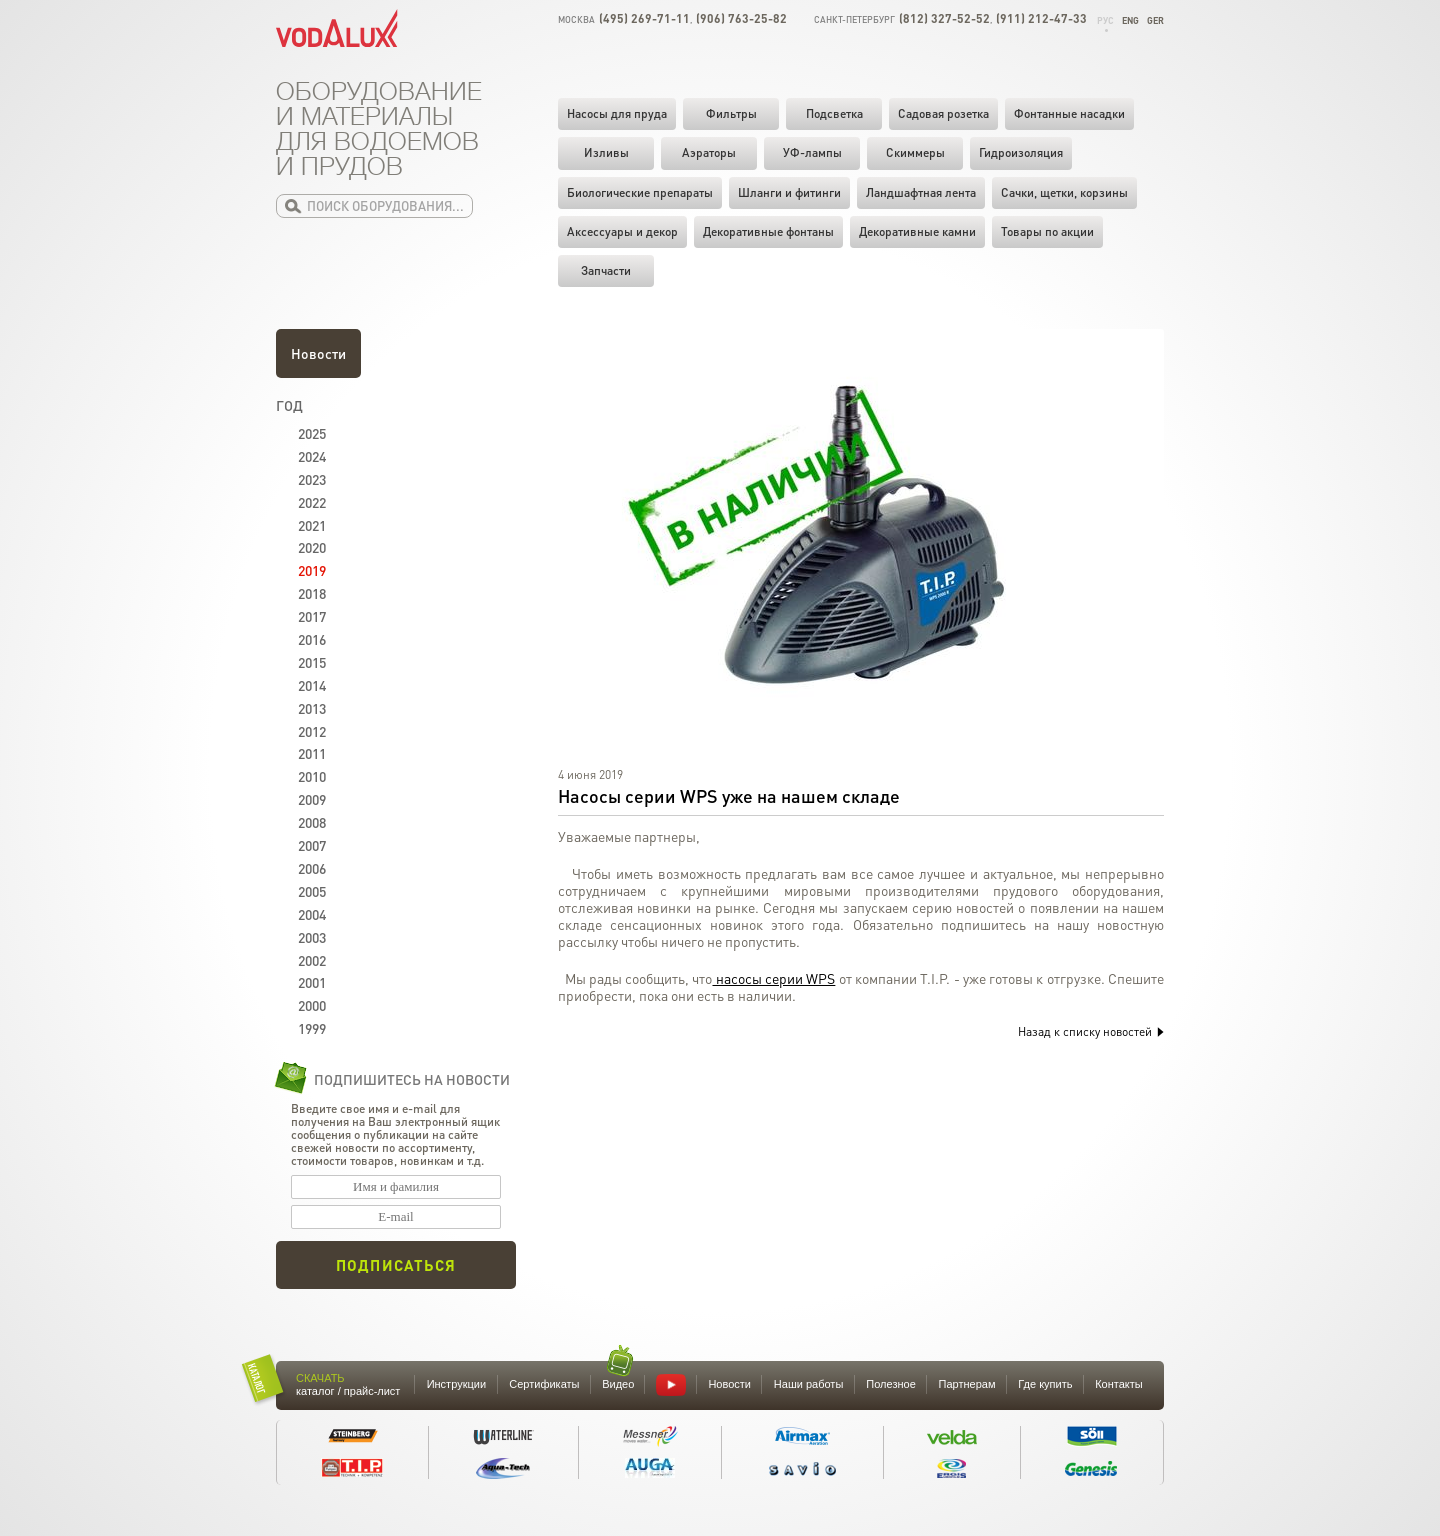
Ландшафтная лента (921, 192)
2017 (312, 616)
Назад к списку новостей (1091, 1031)
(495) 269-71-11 (644, 18)
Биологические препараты (640, 192)
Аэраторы (709, 152)
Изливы (606, 152)
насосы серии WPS (773, 978)
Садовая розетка (943, 113)
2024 (312, 456)
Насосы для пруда (617, 113)
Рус (1105, 20)
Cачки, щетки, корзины (1064, 192)
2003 (312, 937)
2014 (312, 685)
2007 (312, 845)
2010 (312, 776)
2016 (312, 639)
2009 (312, 799)
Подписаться (396, 1265)
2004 (312, 914)
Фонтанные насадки (1069, 113)
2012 (312, 731)
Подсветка (834, 113)
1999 (312, 1028)
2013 (312, 708)
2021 (312, 525)
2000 (312, 1005)
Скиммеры (915, 152)
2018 (312, 593)
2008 (312, 822)
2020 (312, 547)
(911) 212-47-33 (1041, 18)
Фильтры (731, 113)
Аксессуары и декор (622, 231)
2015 (312, 662)
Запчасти (606, 270)
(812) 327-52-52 (944, 18)
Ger (1155, 20)
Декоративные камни (917, 231)
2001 (312, 982)
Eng (1130, 20)
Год (289, 405)
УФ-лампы (812, 152)
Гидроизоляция (1021, 152)
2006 (312, 868)
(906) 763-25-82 (741, 18)
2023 (312, 479)
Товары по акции (1047, 231)
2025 (312, 433)
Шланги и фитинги (789, 192)
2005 (312, 891)
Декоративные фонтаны (768, 231)
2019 (312, 570)
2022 (312, 502)
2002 (312, 960)
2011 (312, 753)
